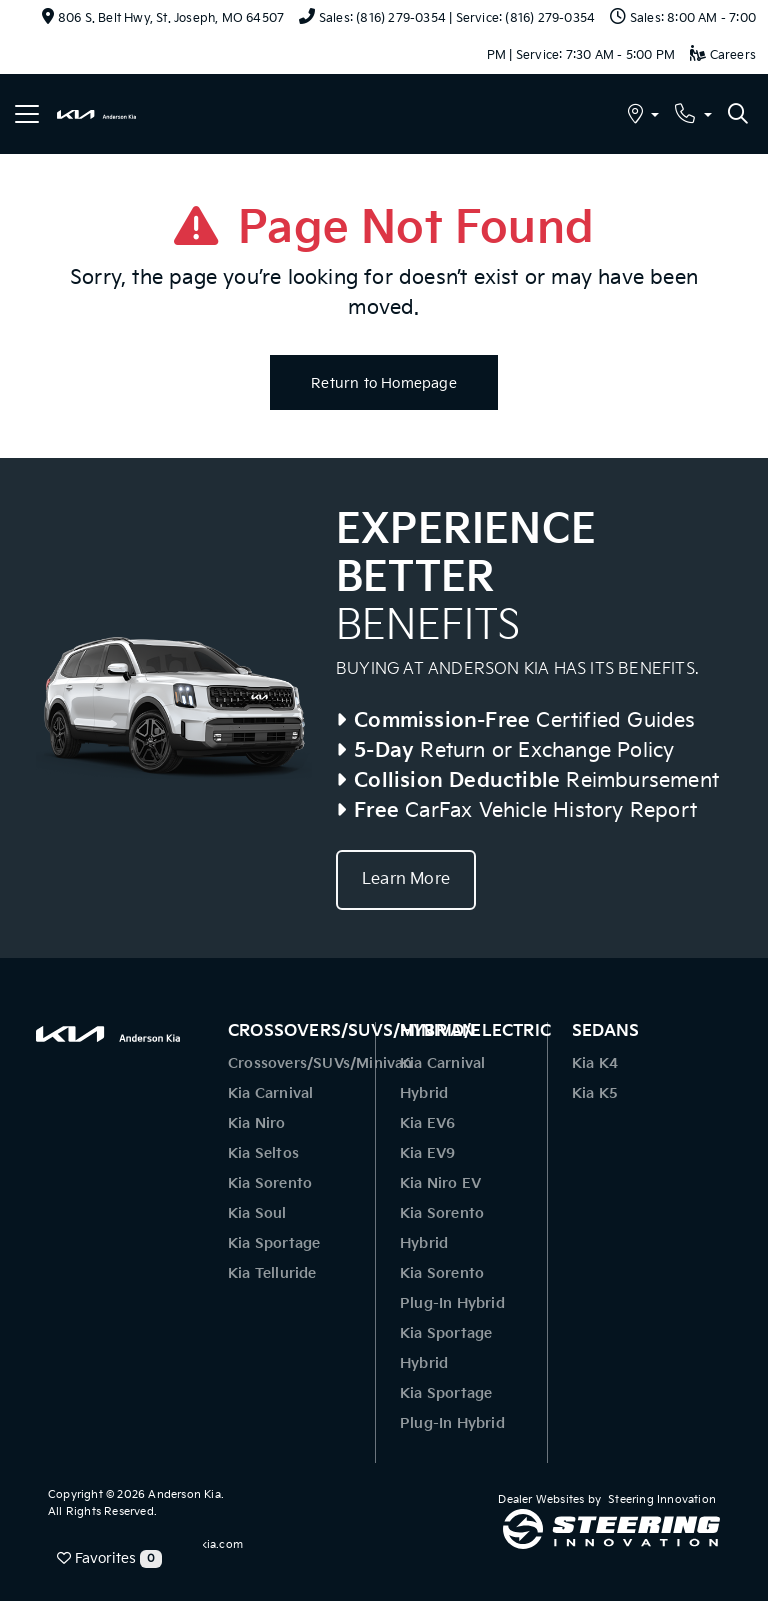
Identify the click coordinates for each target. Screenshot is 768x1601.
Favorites (109, 1559)
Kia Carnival (270, 1093)
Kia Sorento (270, 1183)
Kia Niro (257, 1123)
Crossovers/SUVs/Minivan (320, 1063)
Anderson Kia (184, 1494)
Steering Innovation (662, 1499)
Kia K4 (595, 1063)
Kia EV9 (427, 1153)
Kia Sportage (274, 1243)
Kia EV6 (427, 1123)
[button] (643, 116)
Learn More (406, 879)
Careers (723, 55)
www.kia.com (207, 1544)
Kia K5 (595, 1093)
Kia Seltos (263, 1153)
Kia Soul (257, 1213)
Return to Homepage (384, 383)
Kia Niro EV (440, 1183)
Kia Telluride (272, 1273)
